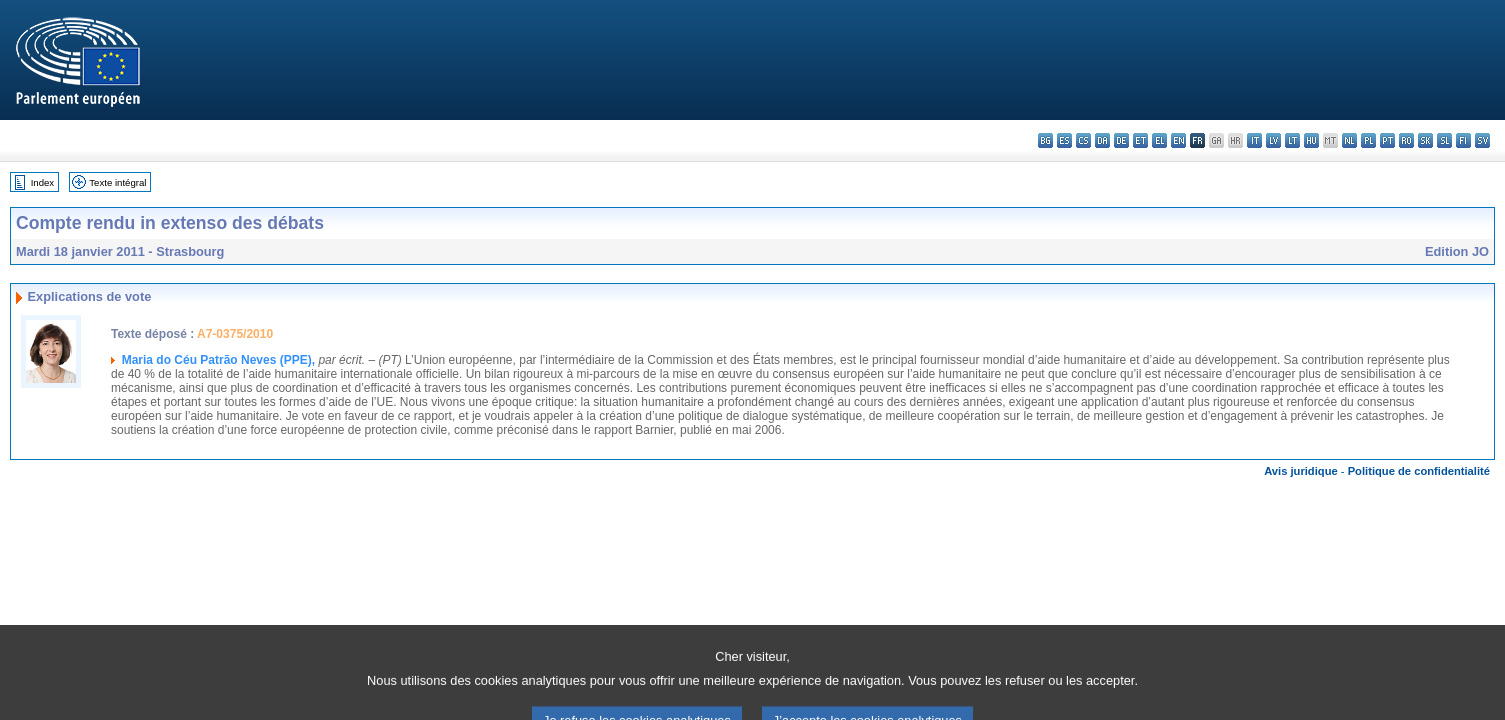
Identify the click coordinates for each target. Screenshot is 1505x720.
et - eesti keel (1140, 140)
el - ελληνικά (1159, 140)
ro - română (1406, 140)
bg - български (1045, 140)
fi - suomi (1463, 140)
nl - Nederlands (1349, 140)
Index (42, 182)
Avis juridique (1301, 471)
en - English (1178, 140)
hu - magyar (1311, 140)
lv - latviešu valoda (1273, 140)
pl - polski (1368, 140)
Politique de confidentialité (1419, 471)
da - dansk (1102, 140)
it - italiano (1254, 140)
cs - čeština (1083, 140)
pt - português (1387, 140)
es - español (1064, 140)
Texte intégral (117, 182)
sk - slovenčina (1425, 140)
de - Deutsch (1121, 140)
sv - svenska (1482, 140)
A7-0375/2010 (235, 334)
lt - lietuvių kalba (1292, 140)
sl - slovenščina (1444, 140)
